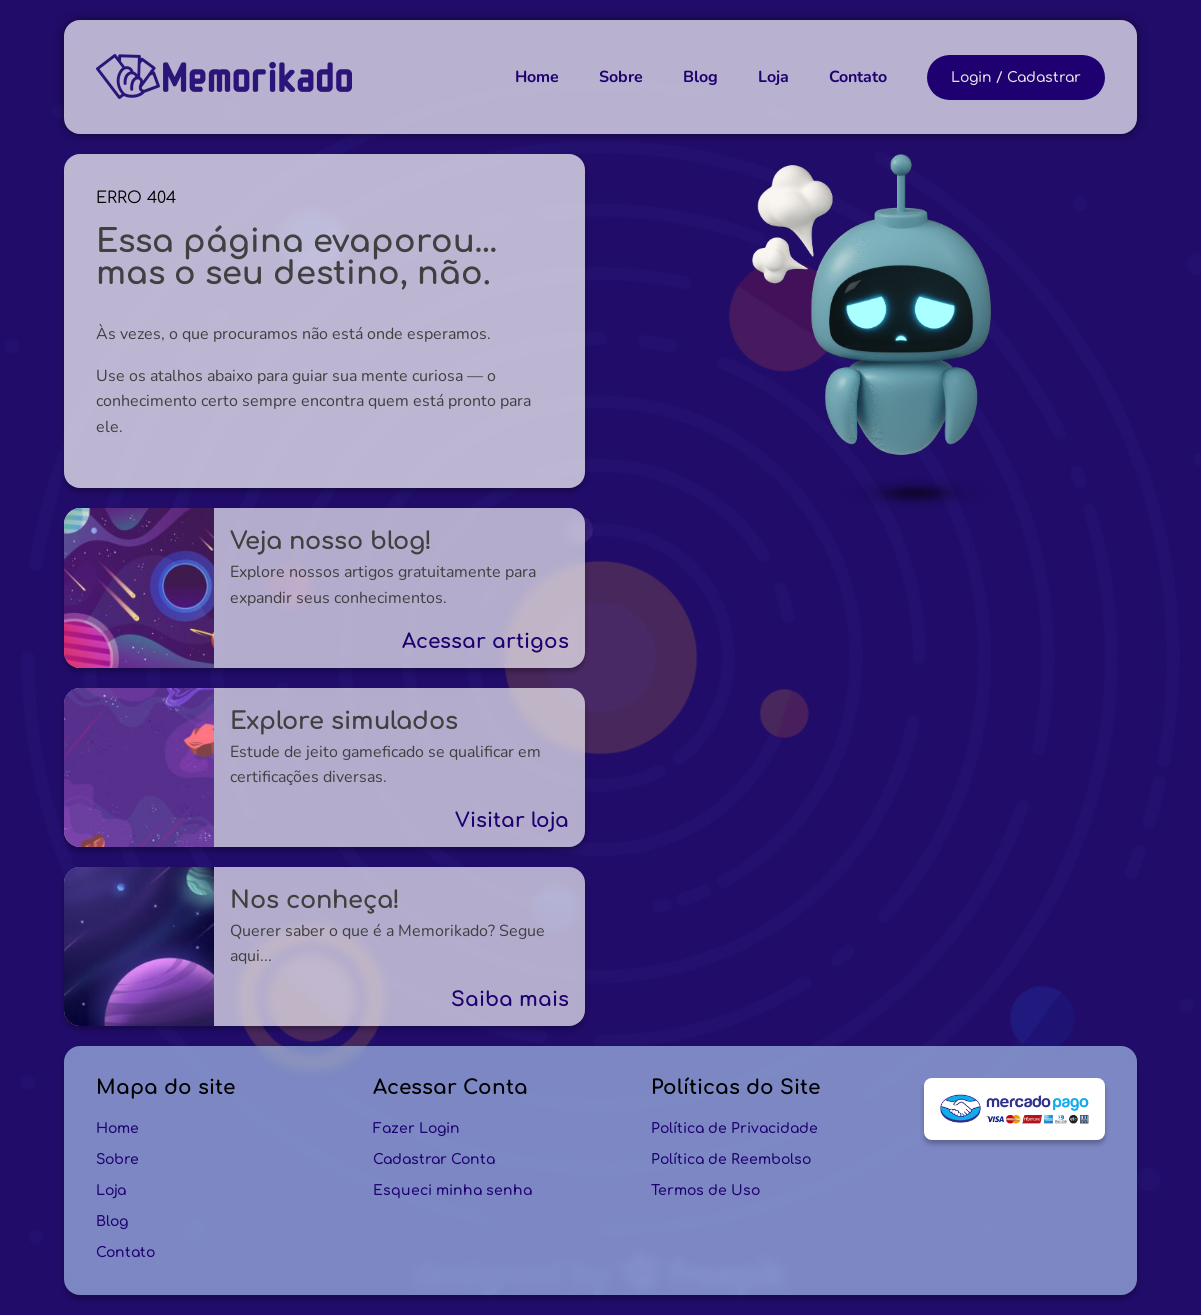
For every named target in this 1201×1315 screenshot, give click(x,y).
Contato (858, 77)
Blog (700, 77)
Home (537, 77)
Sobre (621, 77)
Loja (773, 77)
